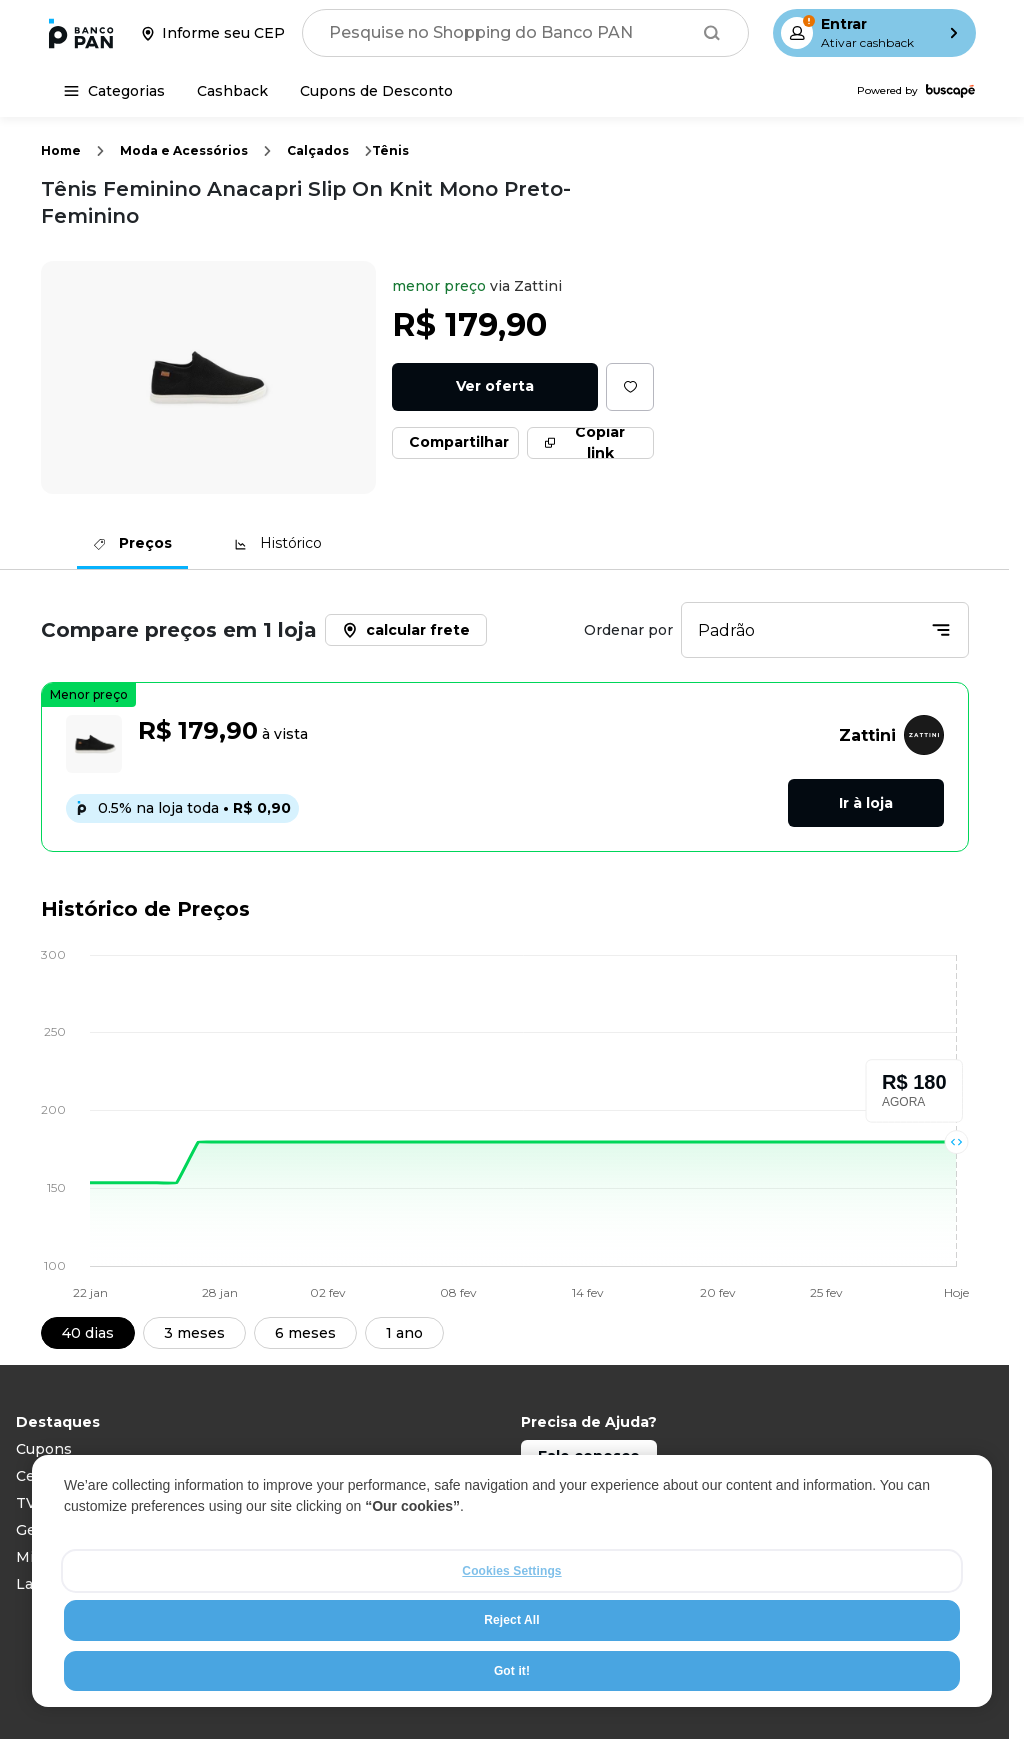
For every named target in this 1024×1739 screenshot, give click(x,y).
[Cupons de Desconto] (376, 91)
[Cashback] (232, 91)
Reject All (511, 1621)
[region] (512, 1582)
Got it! (512, 1671)
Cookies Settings (511, 1572)
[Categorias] (114, 91)
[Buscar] (712, 33)
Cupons (44, 1449)
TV (26, 1503)
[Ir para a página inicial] (81, 33)
